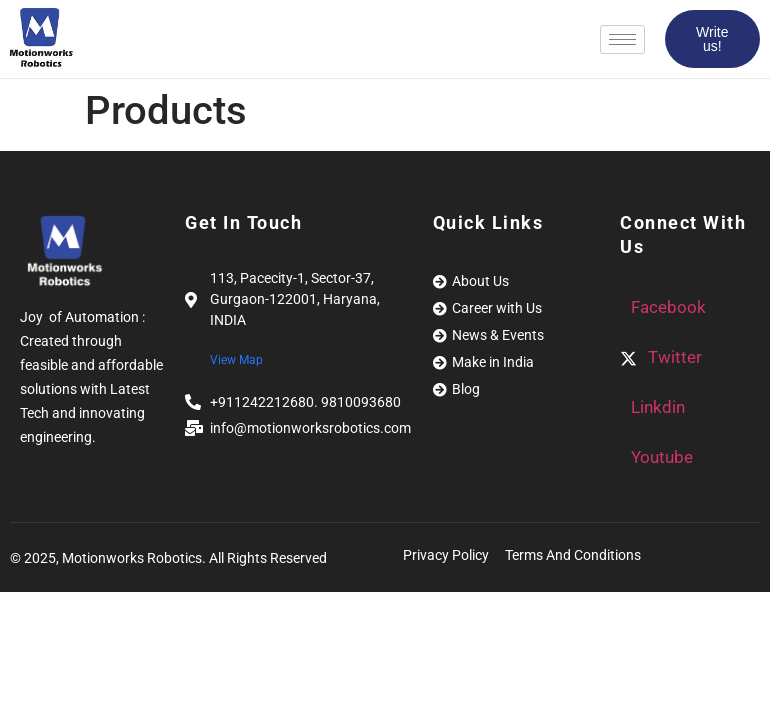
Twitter (661, 357)
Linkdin (656, 407)
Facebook (666, 307)
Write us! (712, 39)
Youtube (660, 457)
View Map (236, 360)
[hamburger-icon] (622, 39)
